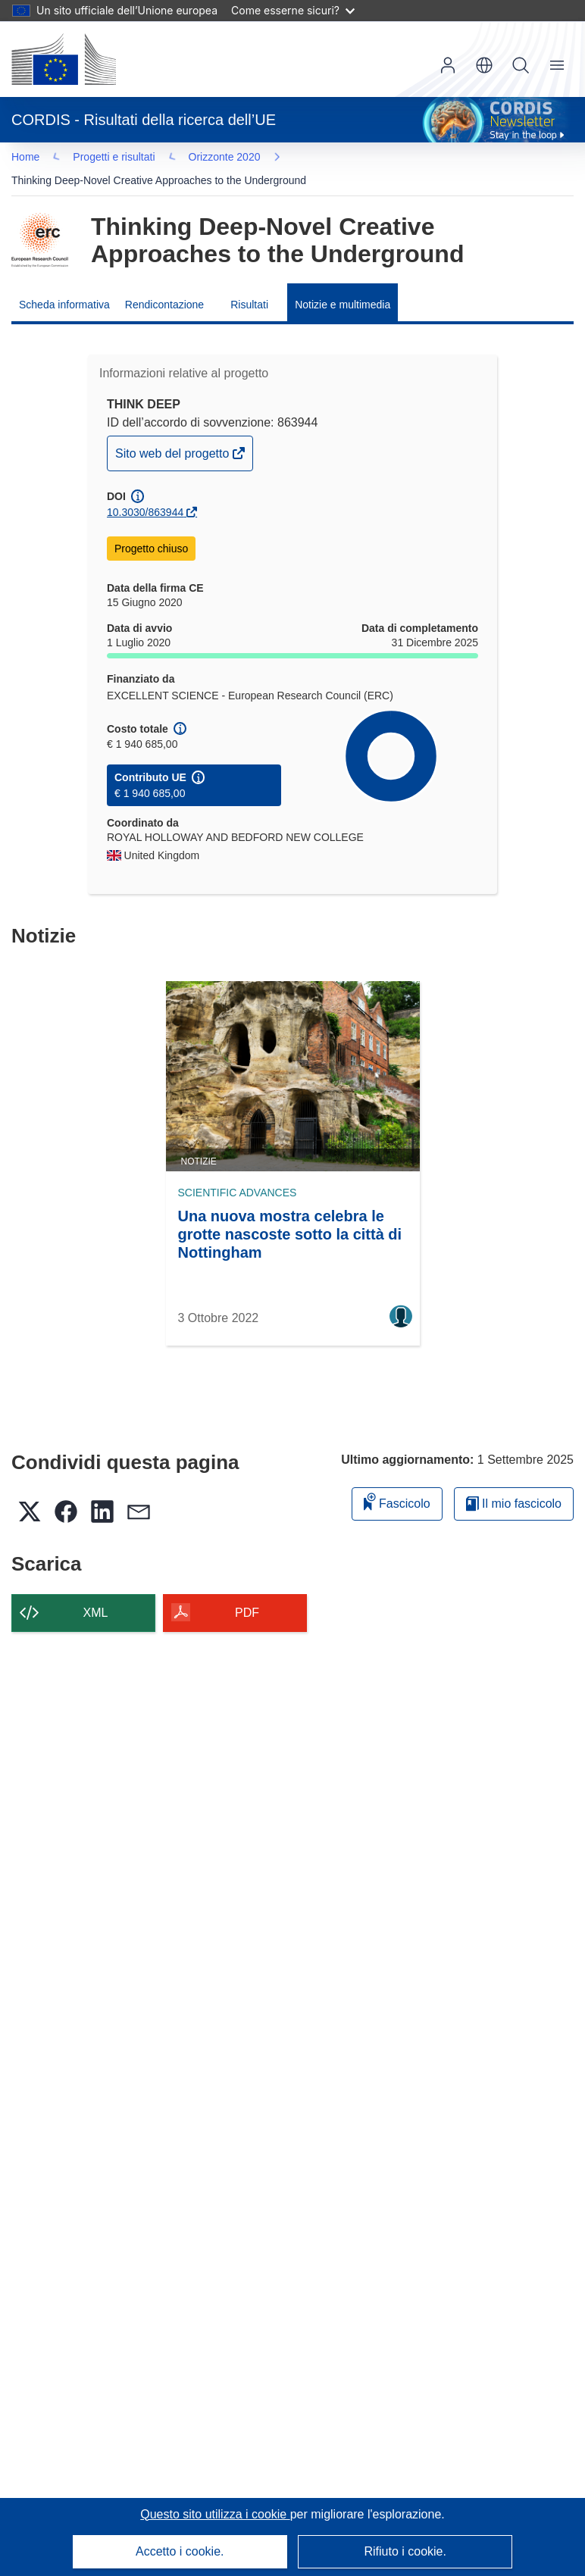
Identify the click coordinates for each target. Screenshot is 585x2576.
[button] (484, 65)
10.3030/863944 (145, 492)
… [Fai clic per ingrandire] (39, 158)
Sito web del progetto (173, 438)
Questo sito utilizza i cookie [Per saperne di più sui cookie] (214, 2514)
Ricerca (520, 65)
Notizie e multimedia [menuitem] (342, 285)
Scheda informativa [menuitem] (64, 285)
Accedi (448, 65)
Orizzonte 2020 (114, 159)
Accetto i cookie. (180, 2551)
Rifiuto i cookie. (405, 2551)
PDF (247, 1593)
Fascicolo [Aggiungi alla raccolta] (397, 1481)
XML (95, 1593)
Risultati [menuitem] (249, 285)
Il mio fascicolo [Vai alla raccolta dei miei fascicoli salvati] (514, 1484)
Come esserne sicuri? (293, 10)
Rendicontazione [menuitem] (164, 285)
